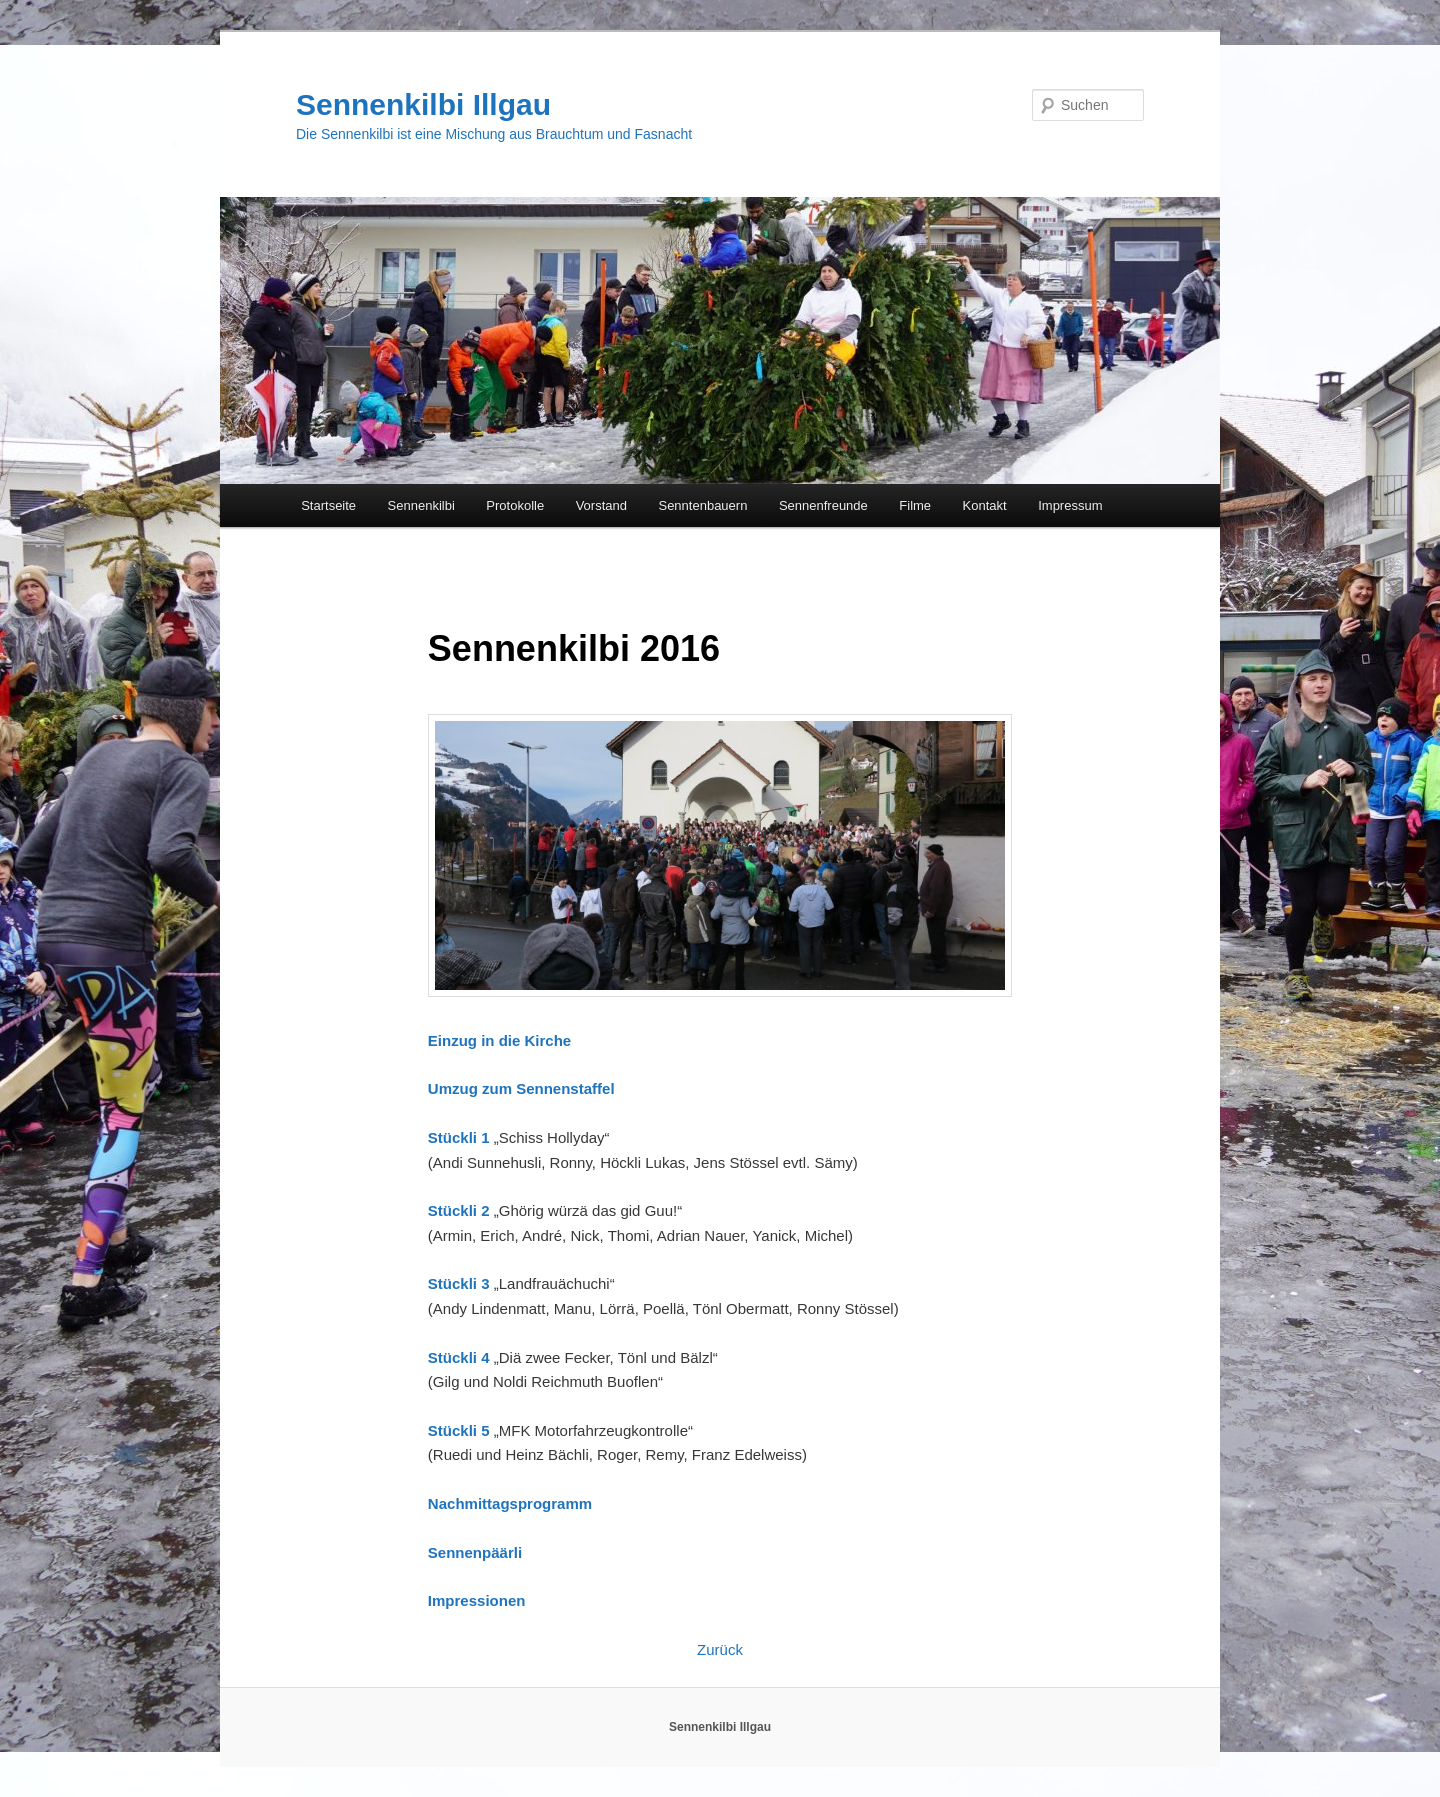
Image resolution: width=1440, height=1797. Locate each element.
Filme (915, 505)
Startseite (328, 505)
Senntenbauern (702, 505)
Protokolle (515, 505)
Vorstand (601, 505)
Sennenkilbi (421, 505)
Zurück (720, 1649)
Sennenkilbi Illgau (423, 104)
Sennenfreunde (823, 505)
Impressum (1070, 505)
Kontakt (985, 505)
